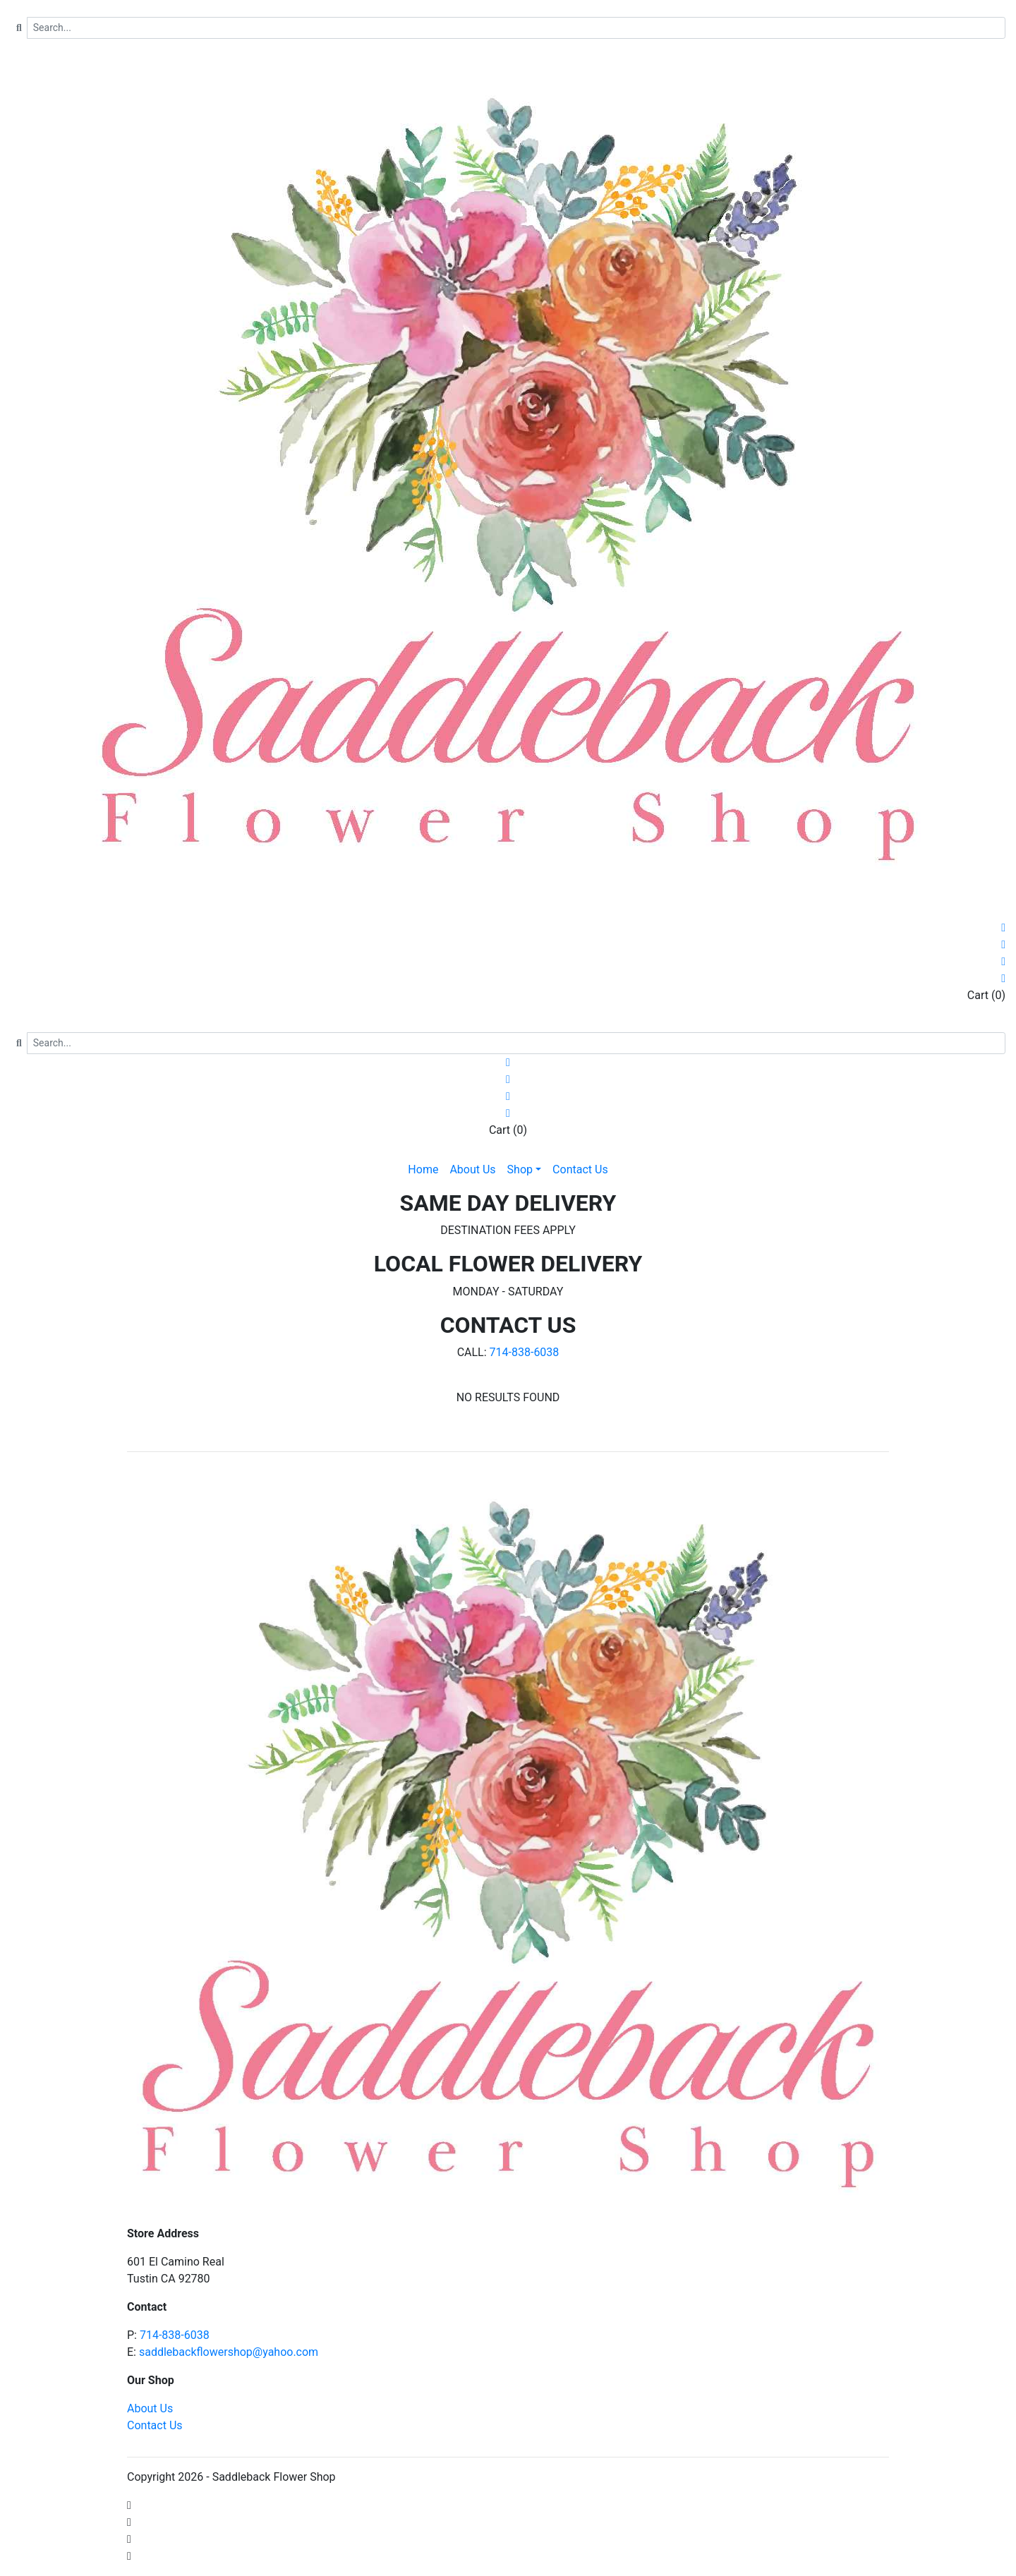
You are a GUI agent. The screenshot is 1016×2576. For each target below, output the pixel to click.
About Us (150, 2408)
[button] (525, 1170)
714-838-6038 (525, 1352)
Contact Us (155, 2425)
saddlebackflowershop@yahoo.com (228, 2352)
